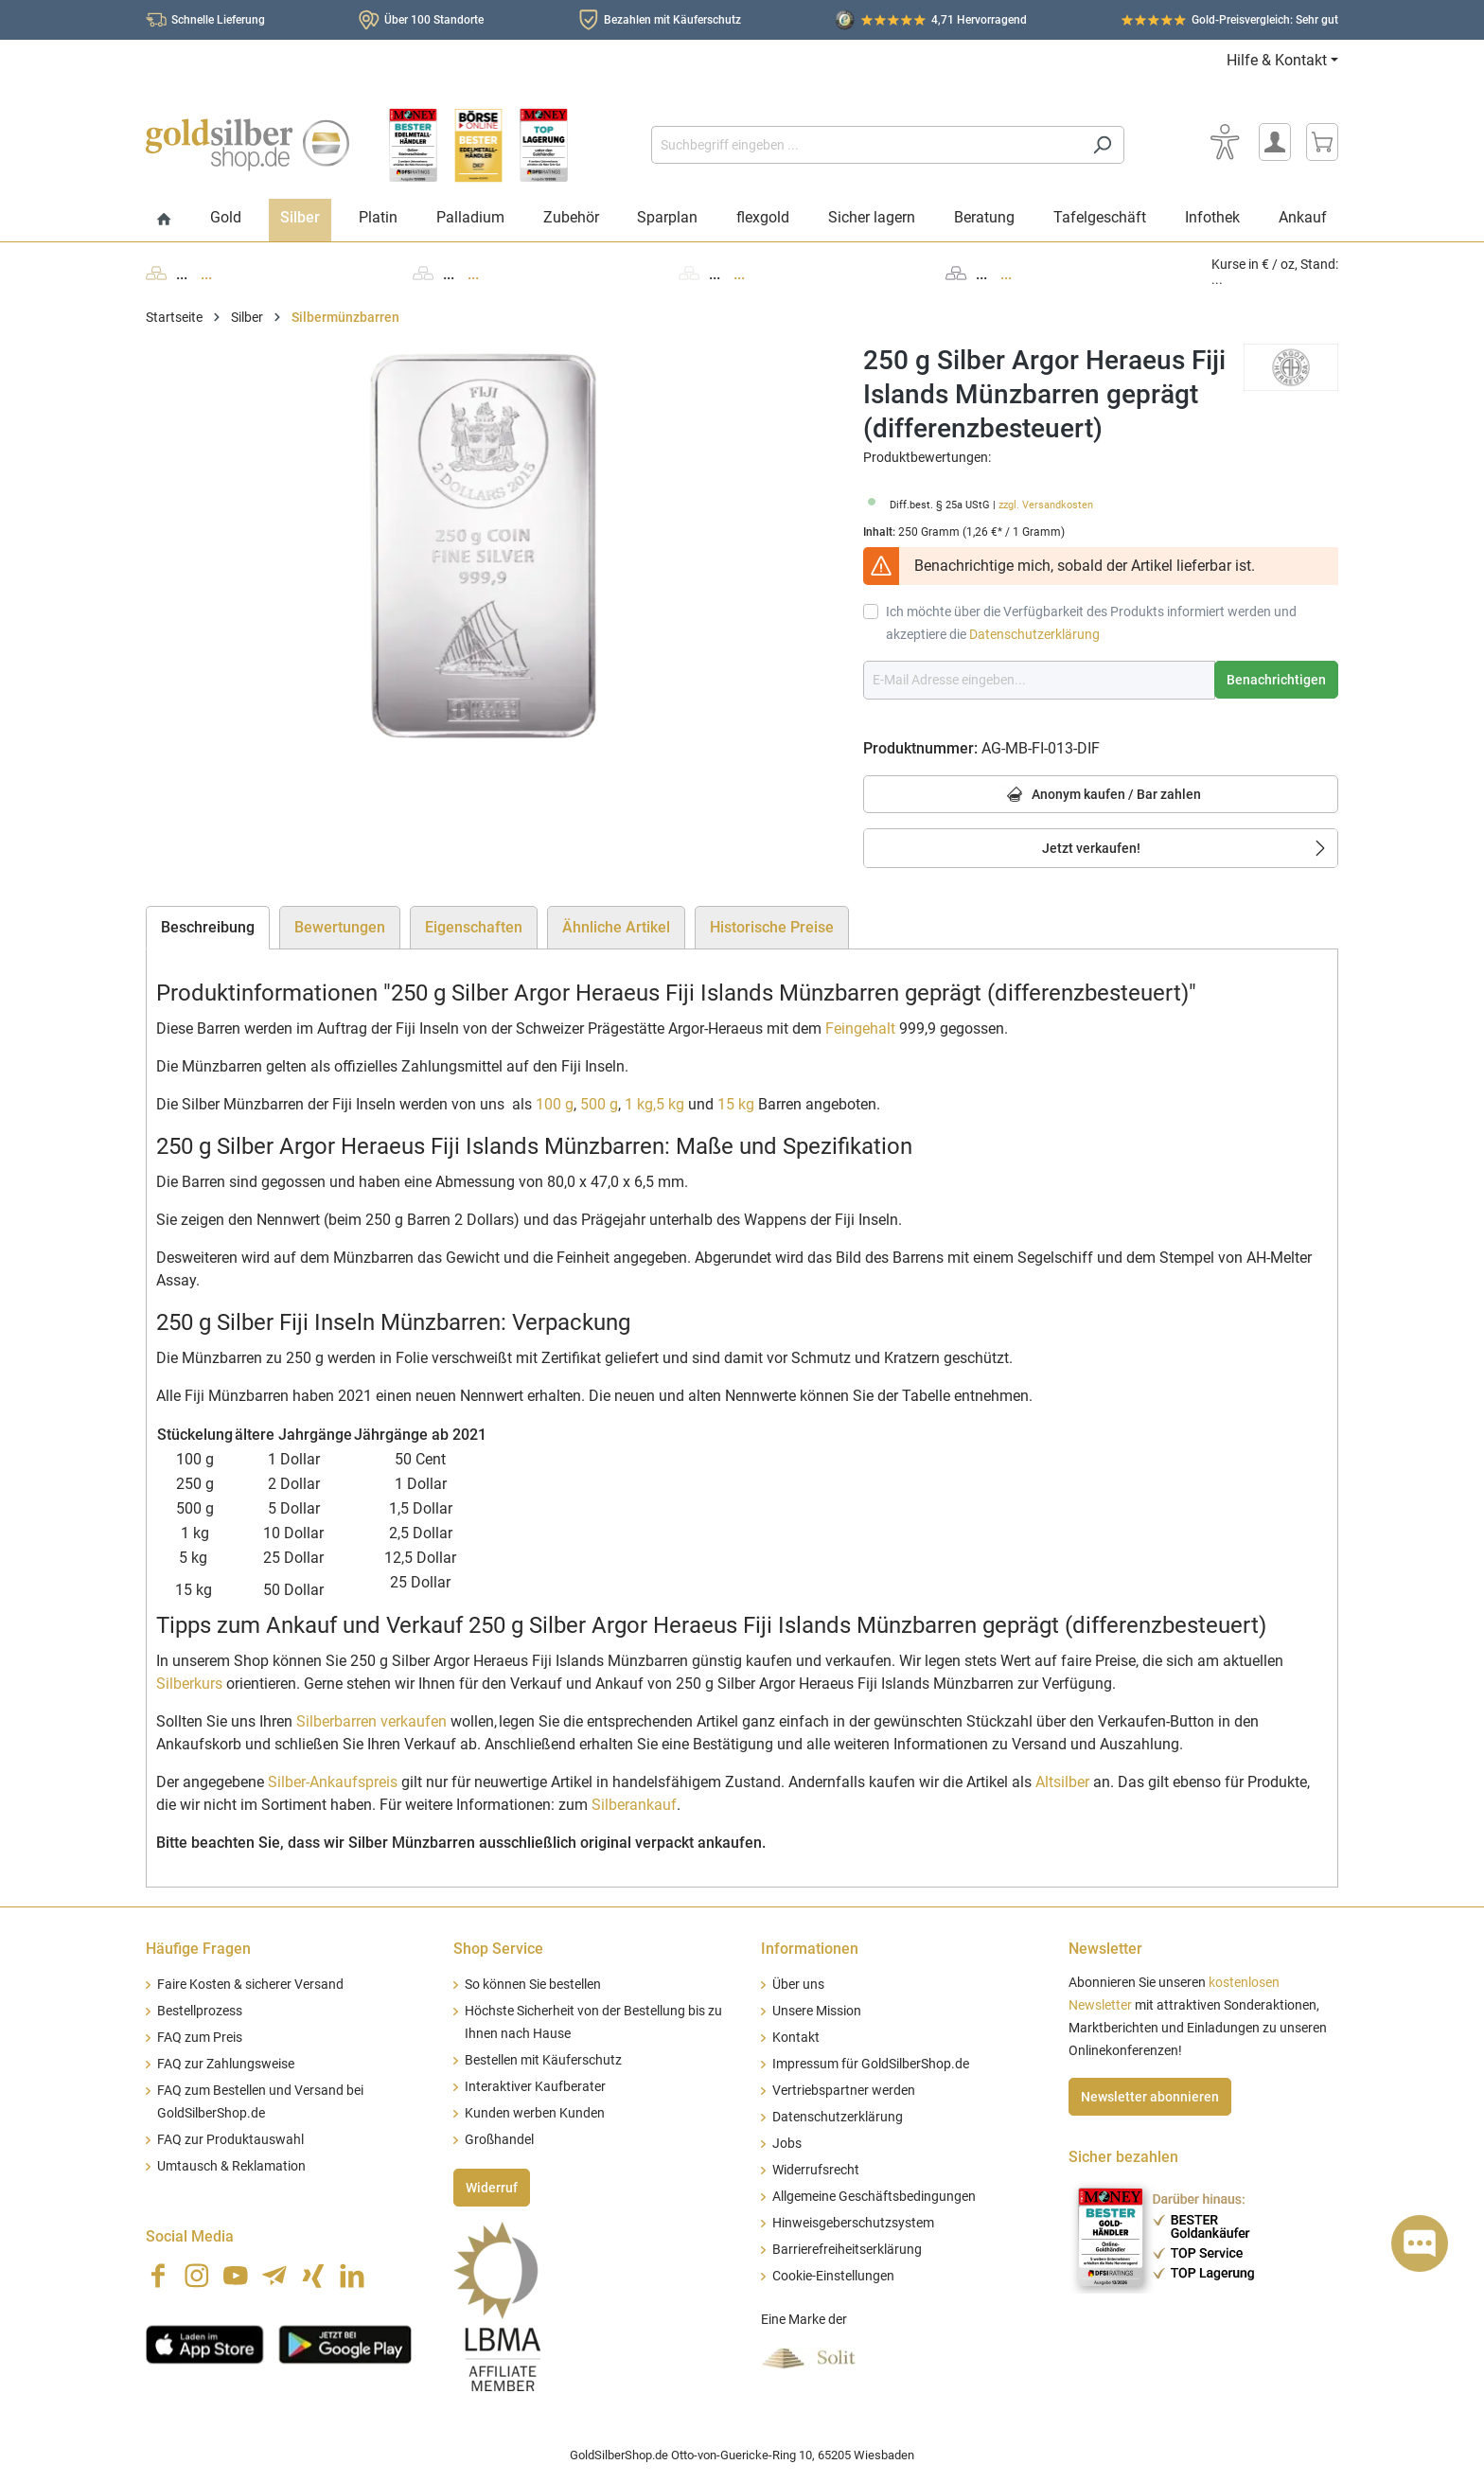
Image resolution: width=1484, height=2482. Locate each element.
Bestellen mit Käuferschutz (543, 2060)
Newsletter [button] (1105, 1949)
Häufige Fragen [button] (198, 1949)
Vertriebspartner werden (843, 2091)
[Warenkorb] (1322, 142)
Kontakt (796, 2038)
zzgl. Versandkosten (1045, 505)
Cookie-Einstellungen (833, 2276)
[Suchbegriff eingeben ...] (866, 145)
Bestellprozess (199, 2011)
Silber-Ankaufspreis (333, 1782)
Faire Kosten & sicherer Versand (250, 1985)
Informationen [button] (809, 1949)
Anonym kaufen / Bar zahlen (1101, 796)
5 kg (670, 1104)
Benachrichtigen (1276, 679)
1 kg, (640, 1104)
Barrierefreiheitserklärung (847, 2250)
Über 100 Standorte (434, 20)
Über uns (798, 1985)
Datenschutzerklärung (1034, 634)
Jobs (787, 2144)
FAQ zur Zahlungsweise (225, 2064)
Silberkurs (189, 1684)
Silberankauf (634, 1805)
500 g (599, 1104)
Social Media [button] (190, 2236)
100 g (555, 1104)
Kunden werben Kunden (535, 2113)
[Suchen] (1102, 145)
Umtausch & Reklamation (231, 2166)
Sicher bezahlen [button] (1123, 2157)
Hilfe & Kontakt (1277, 60)
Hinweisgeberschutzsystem (853, 2223)
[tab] (208, 927)
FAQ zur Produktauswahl (230, 2140)
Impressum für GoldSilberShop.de (870, 2064)
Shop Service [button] (498, 1949)
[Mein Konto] (1275, 142)
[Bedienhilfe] (1225, 142)
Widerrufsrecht (815, 2170)
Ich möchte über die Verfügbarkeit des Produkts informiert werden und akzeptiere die (1091, 623)
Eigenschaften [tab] (473, 927)
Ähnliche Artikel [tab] (616, 927)
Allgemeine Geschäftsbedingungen (874, 2197)
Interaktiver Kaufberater (535, 2087)
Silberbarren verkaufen (371, 1721)
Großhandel (499, 2140)
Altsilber (1062, 1782)
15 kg (735, 1104)
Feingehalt (860, 1028)
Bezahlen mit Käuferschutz (672, 20)
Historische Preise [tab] (772, 927)
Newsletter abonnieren (1150, 2096)
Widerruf (492, 2187)
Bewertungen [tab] (339, 927)
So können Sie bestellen (533, 1985)
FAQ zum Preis (199, 2038)
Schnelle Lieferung (218, 20)
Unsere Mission (816, 2011)
